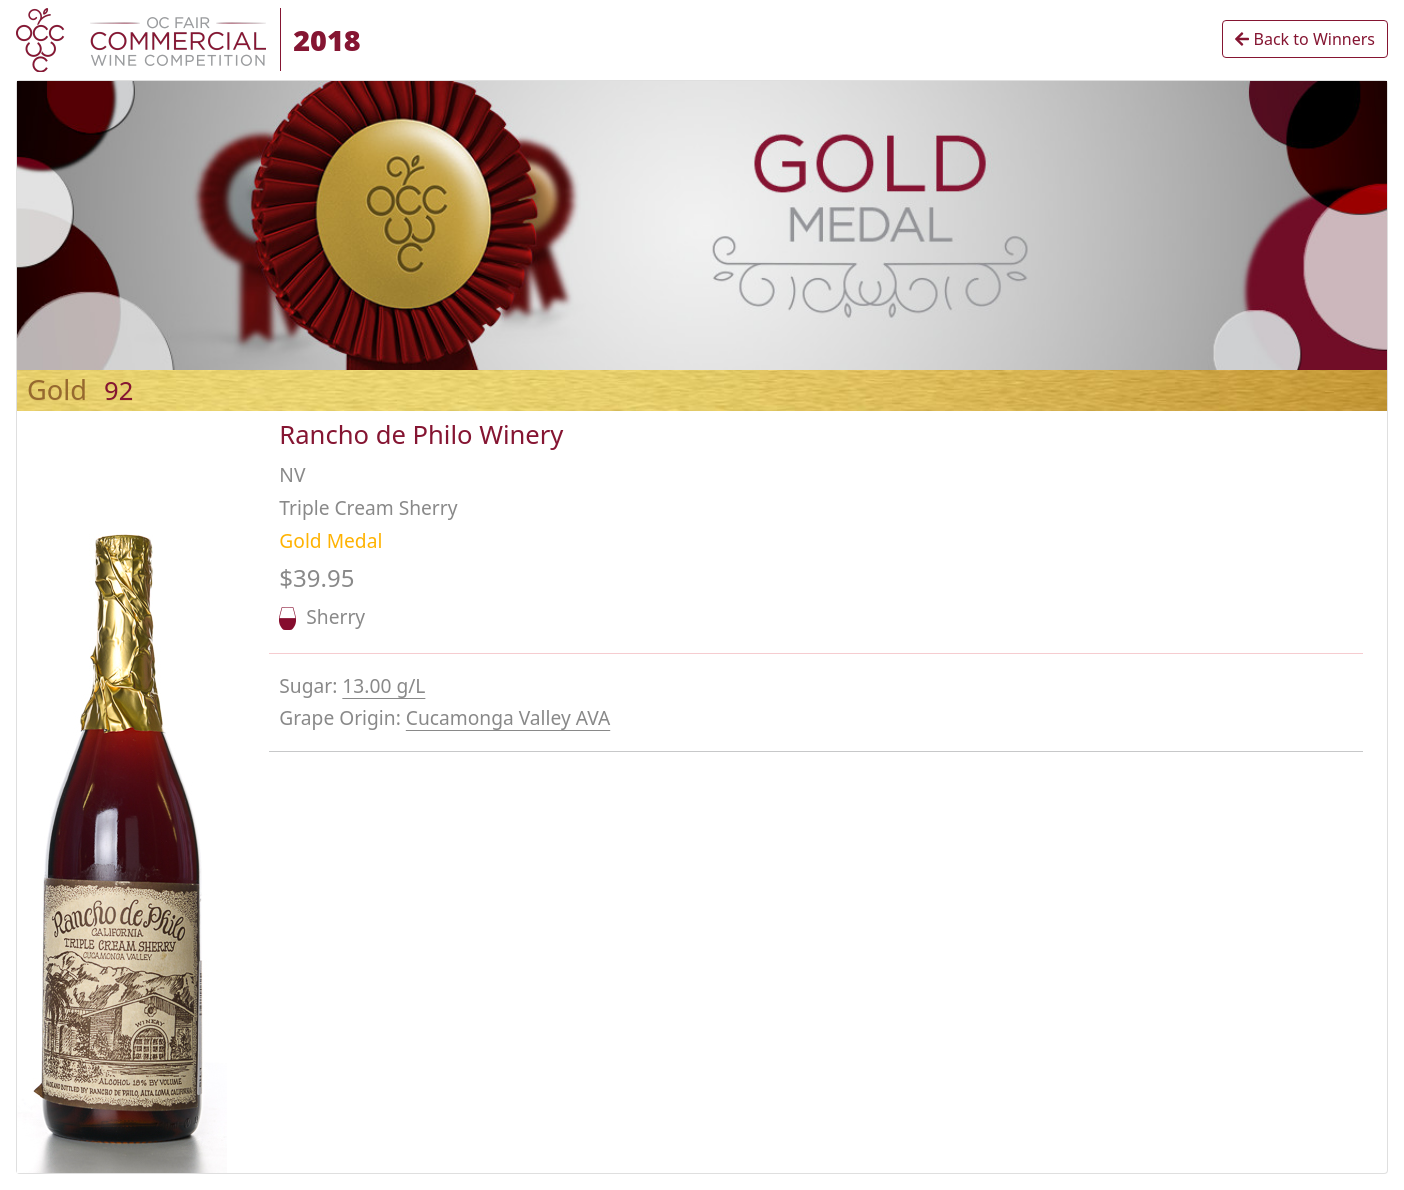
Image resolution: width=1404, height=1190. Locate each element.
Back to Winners (1305, 39)
